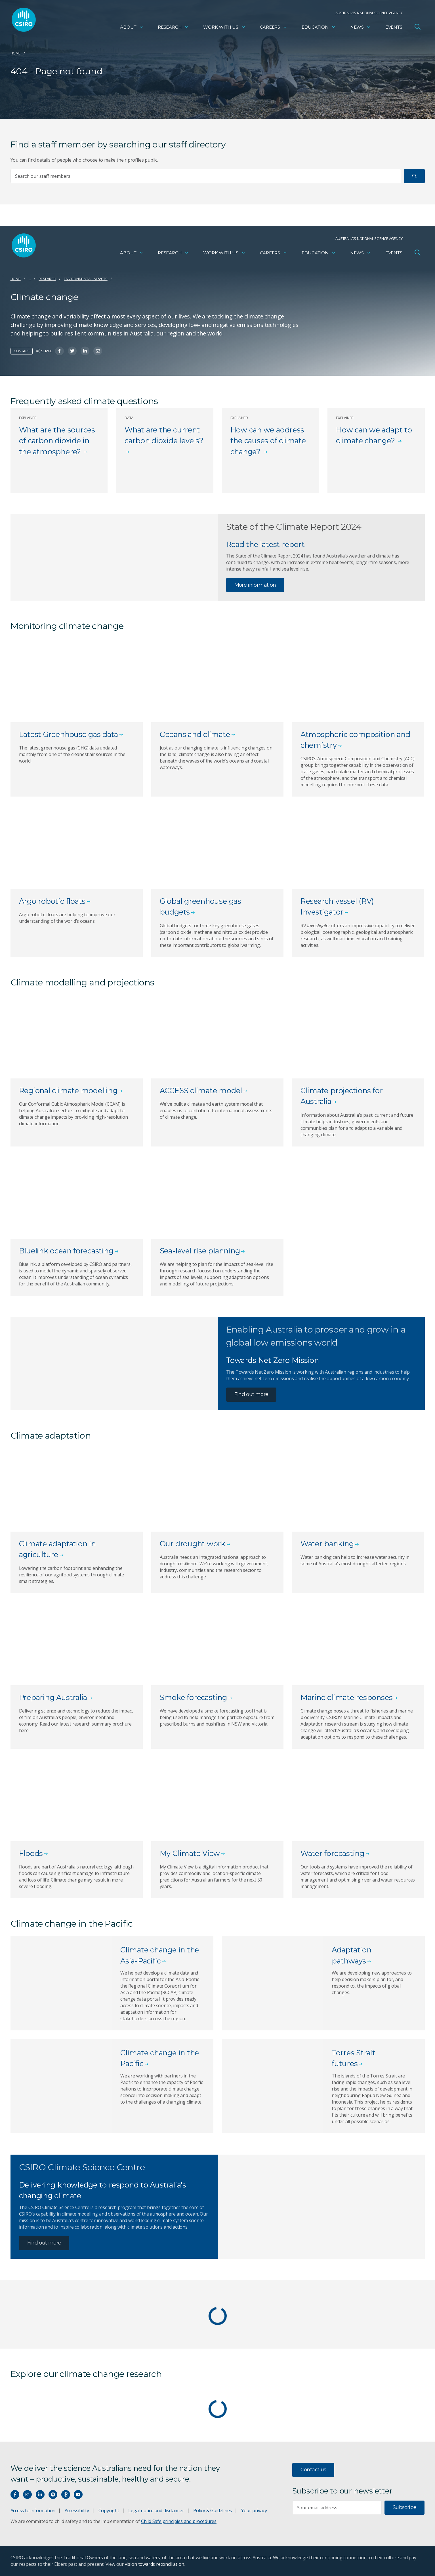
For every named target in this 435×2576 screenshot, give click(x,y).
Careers (273, 27)
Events (393, 27)
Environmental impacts (86, 278)
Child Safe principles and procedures (179, 2521)
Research (173, 27)
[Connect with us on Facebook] (14, 2494)
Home (15, 53)
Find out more (251, 1394)
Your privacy (254, 2510)
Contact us (313, 2470)
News (360, 27)
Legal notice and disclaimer (156, 2510)
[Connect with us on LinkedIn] (40, 2494)
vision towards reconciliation (154, 2564)
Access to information (33, 2510)
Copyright (108, 2510)
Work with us (224, 27)
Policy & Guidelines (212, 2510)
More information (255, 585)
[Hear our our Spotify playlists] (53, 2494)
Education (319, 27)
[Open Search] (418, 27)
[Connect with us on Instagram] (27, 2494)
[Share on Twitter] (72, 351)
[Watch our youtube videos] (78, 2494)
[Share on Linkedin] (85, 351)
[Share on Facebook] (59, 351)
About (131, 27)
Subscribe (404, 2507)
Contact (22, 351)
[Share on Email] (97, 351)
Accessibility (77, 2510)
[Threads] (65, 2494)
